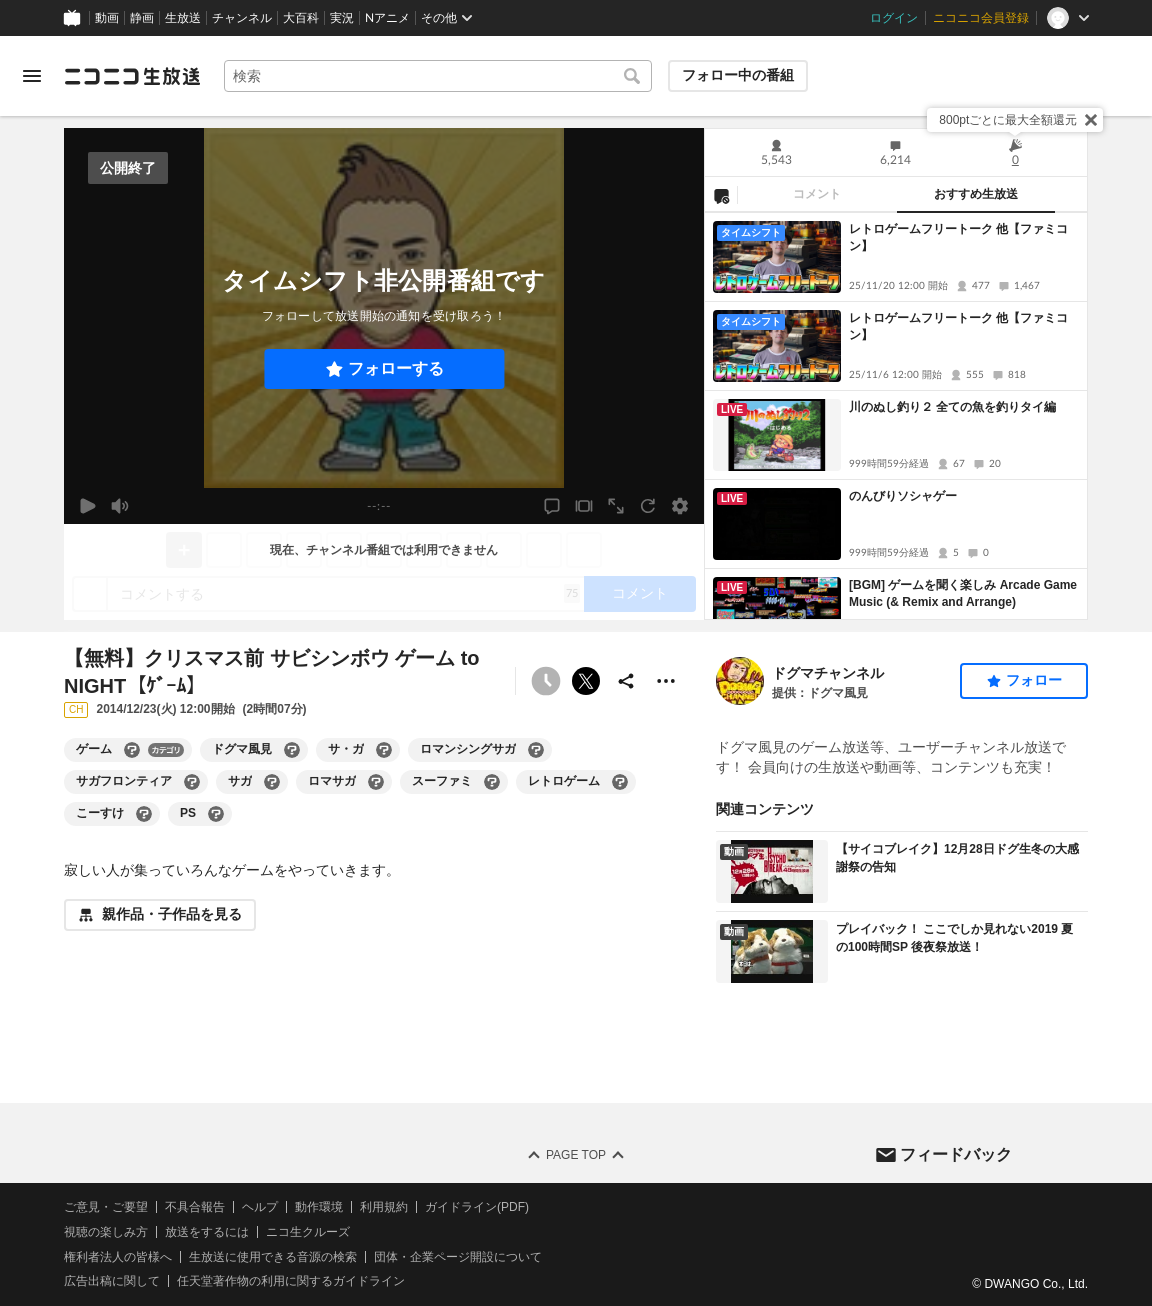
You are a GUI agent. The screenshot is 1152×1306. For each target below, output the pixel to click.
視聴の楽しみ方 (106, 1232)
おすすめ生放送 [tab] (976, 194)
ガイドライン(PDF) (477, 1207)
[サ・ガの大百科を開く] (384, 750)
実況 (342, 18)
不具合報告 (195, 1207)
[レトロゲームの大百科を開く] (620, 782)
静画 (142, 18)
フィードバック (956, 1154)
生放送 (183, 18)
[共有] (626, 681)
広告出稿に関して (112, 1282)
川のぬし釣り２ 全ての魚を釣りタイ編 (952, 407)
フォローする (396, 368)
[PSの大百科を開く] (216, 814)
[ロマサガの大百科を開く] (376, 782)
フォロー (1034, 680)
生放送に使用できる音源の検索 (273, 1257)
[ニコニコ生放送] (132, 76)
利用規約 (384, 1207)
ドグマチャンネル (828, 673)
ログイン (894, 18)
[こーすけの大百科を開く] (144, 814)
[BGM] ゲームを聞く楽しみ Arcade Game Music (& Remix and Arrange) (963, 593)
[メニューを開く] (32, 76)
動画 (107, 18)
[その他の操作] (666, 681)
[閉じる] (1091, 120)
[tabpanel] (896, 416)
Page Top (576, 1155)
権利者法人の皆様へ (118, 1257)
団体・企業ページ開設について (458, 1257)
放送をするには (207, 1232)
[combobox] (438, 76)
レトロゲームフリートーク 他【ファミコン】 (958, 237)
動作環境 (319, 1207)
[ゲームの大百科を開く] (132, 750)
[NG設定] (721, 195)
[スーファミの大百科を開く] (492, 782)
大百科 (301, 18)
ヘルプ (260, 1207)
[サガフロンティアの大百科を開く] (192, 782)
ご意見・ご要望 (106, 1207)
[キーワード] (438, 76)
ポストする (586, 681)
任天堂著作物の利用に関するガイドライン (291, 1282)
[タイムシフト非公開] (546, 681)
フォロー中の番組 (738, 75)
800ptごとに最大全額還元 (1008, 120)
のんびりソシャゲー (903, 496)
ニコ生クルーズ (308, 1232)
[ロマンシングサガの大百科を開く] (536, 750)
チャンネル (242, 18)
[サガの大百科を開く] (272, 782)
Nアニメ (387, 18)
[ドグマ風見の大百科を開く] (292, 750)
